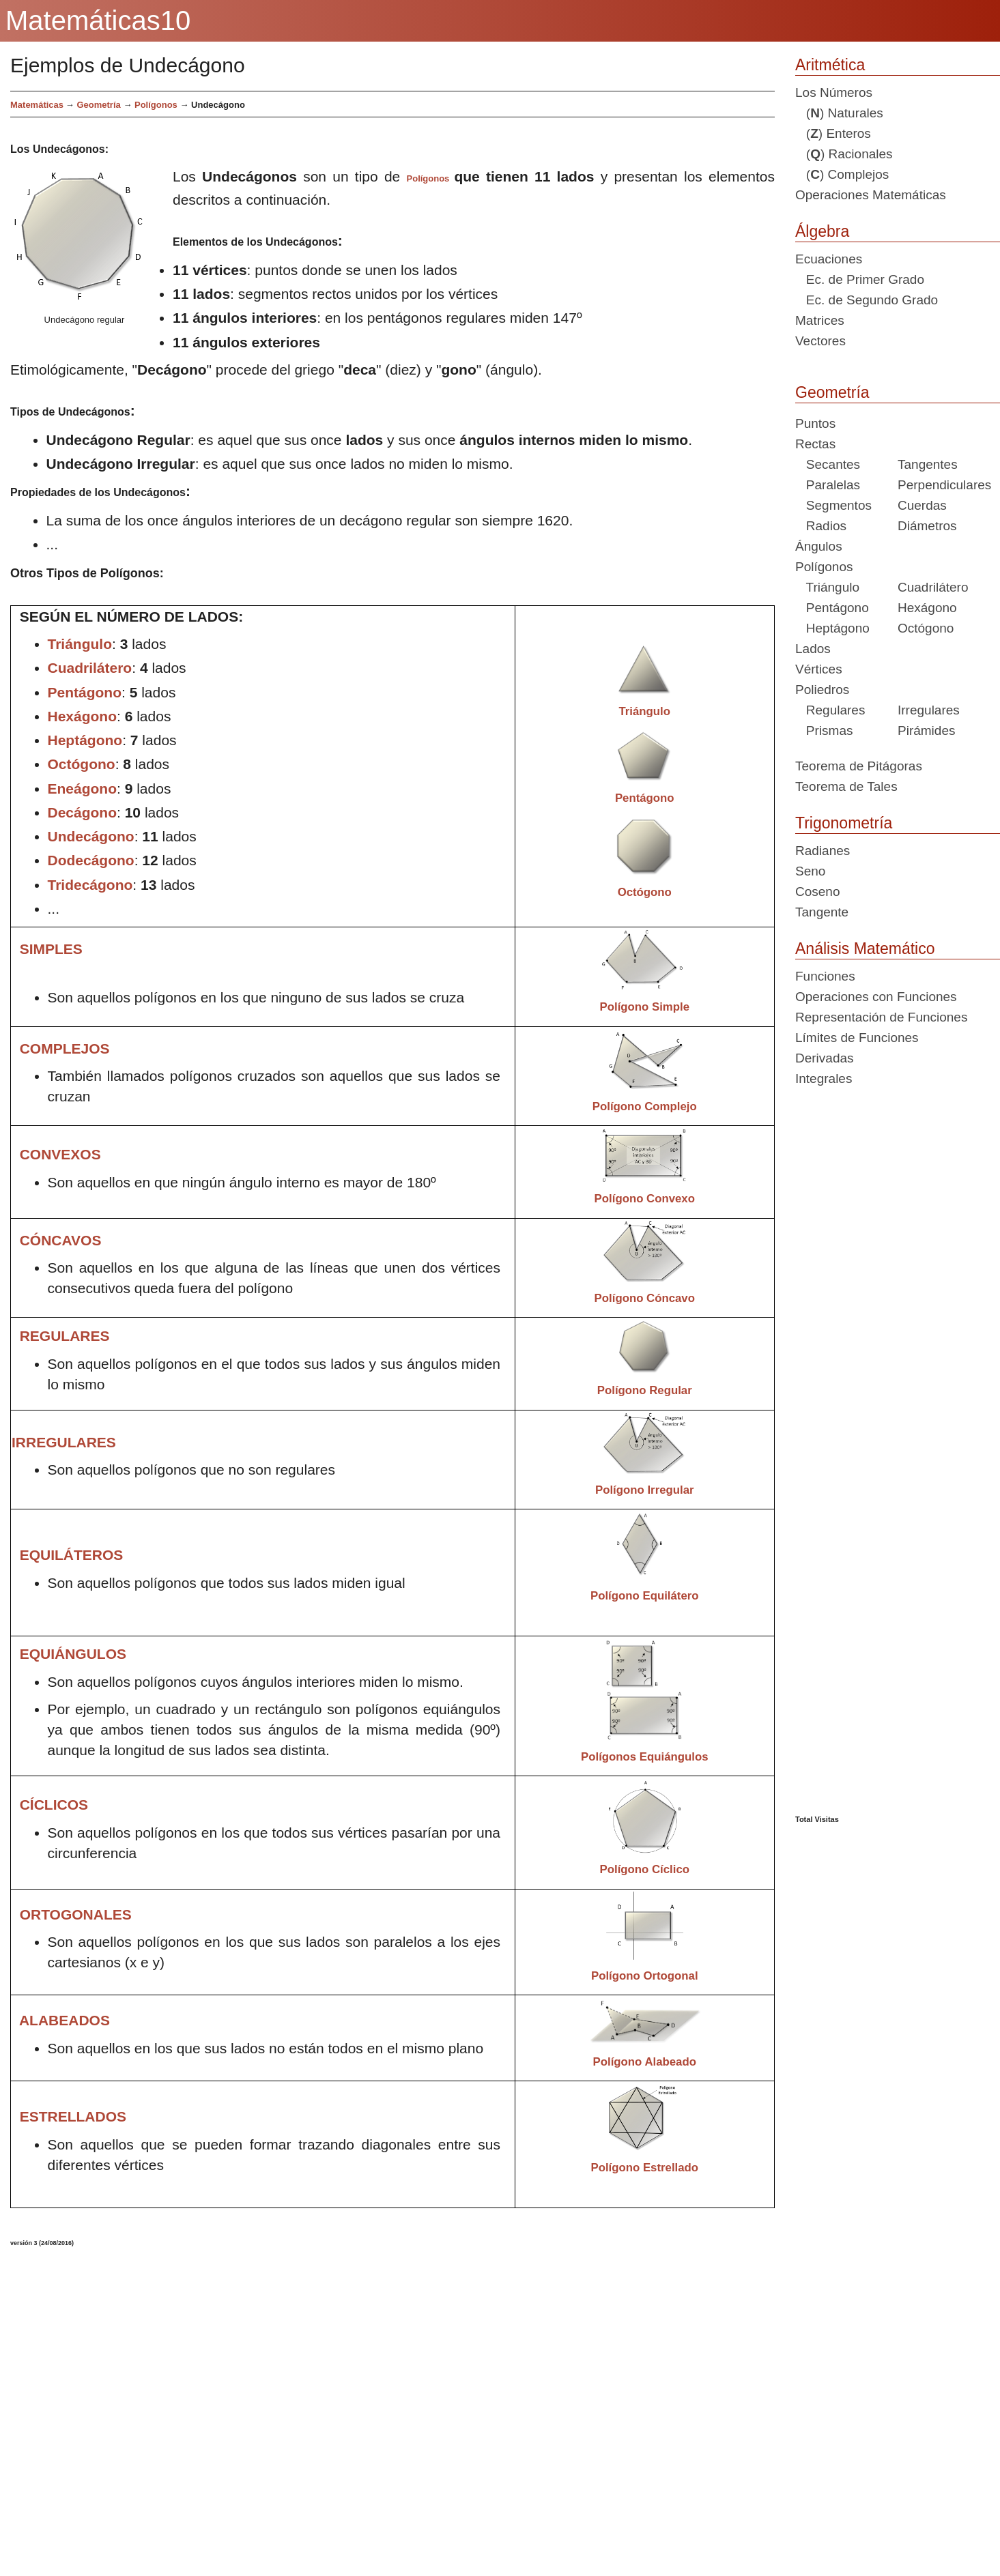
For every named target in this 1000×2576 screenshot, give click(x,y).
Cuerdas (922, 505)
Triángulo (827, 587)
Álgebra (822, 231)
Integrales (823, 1078)
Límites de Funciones (857, 1037)
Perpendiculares (944, 485)
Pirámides (926, 730)
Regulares (830, 710)
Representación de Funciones (881, 1017)
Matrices (819, 320)
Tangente (821, 912)
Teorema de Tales (846, 786)
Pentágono (832, 607)
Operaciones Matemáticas (870, 195)
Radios (820, 526)
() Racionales (844, 154)
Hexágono (927, 607)
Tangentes (928, 464)
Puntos (815, 423)
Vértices (818, 669)
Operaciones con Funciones (876, 996)
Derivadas (824, 1058)
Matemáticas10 (97, 20)
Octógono (926, 628)
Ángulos (818, 546)
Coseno (817, 891)
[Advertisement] (329, 2405)
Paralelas (827, 485)
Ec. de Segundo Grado (866, 300)
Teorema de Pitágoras (858, 766)
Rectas (815, 444)
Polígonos (155, 105)
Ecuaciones (828, 259)
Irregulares (929, 710)
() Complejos (842, 174)
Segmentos (833, 505)
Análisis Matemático (865, 948)
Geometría (832, 392)
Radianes (822, 850)
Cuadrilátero (933, 587)
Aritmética (830, 65)
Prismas (824, 730)
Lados (813, 648)
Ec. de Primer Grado (859, 279)
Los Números (833, 92)
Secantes (827, 464)
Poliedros (822, 689)
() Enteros (833, 133)
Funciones (825, 976)
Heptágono (832, 628)
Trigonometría (843, 823)
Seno (810, 871)
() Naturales (839, 113)
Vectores (820, 341)
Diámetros (927, 526)
